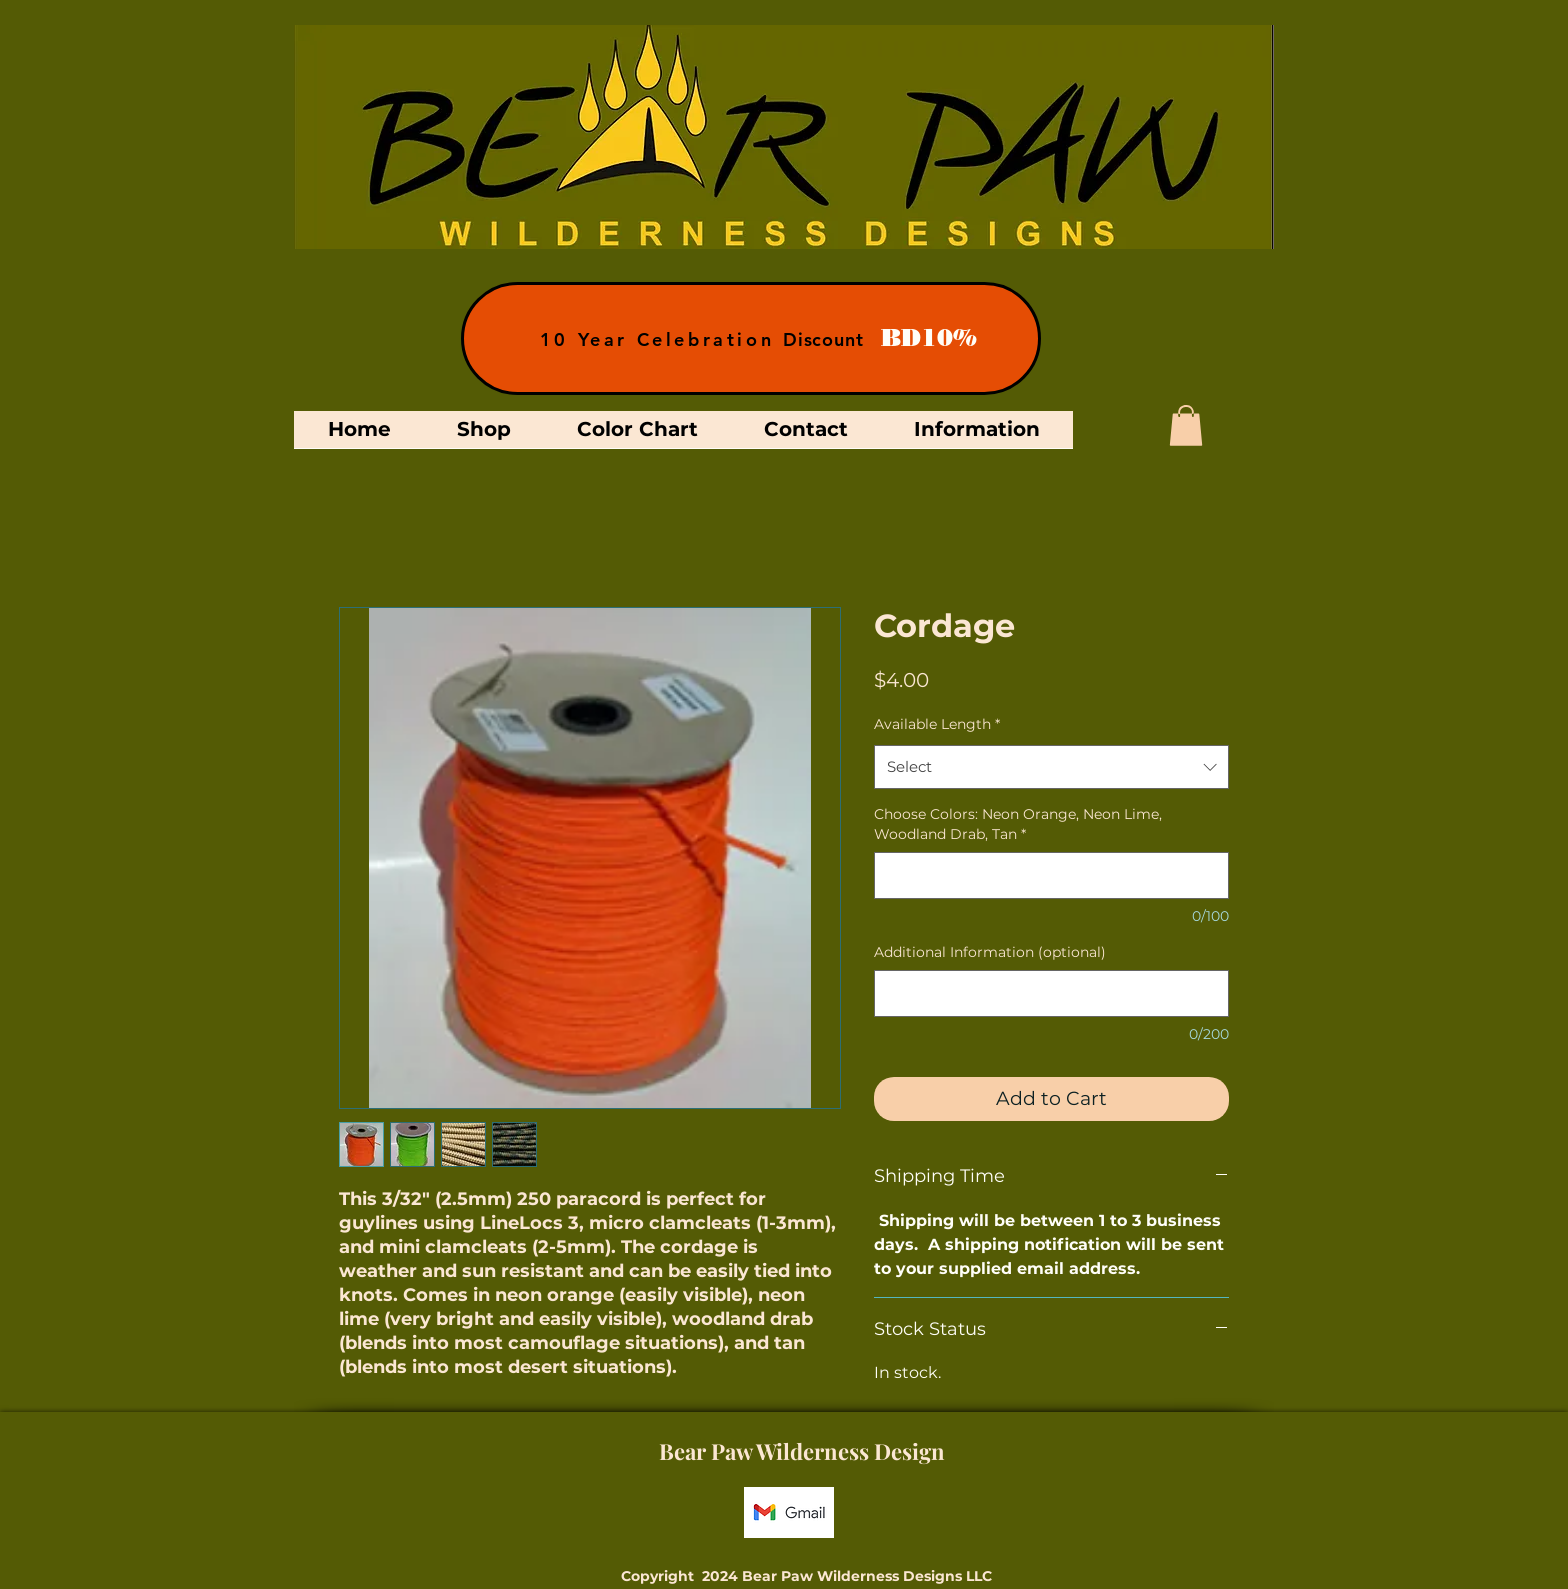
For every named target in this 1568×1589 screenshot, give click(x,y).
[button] (1186, 425)
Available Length (937, 724)
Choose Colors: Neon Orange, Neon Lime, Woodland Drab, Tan (1018, 824)
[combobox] (1051, 767)
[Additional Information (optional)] (1051, 993)
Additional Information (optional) (990, 952)
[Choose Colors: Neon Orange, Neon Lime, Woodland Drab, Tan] (1051, 875)
